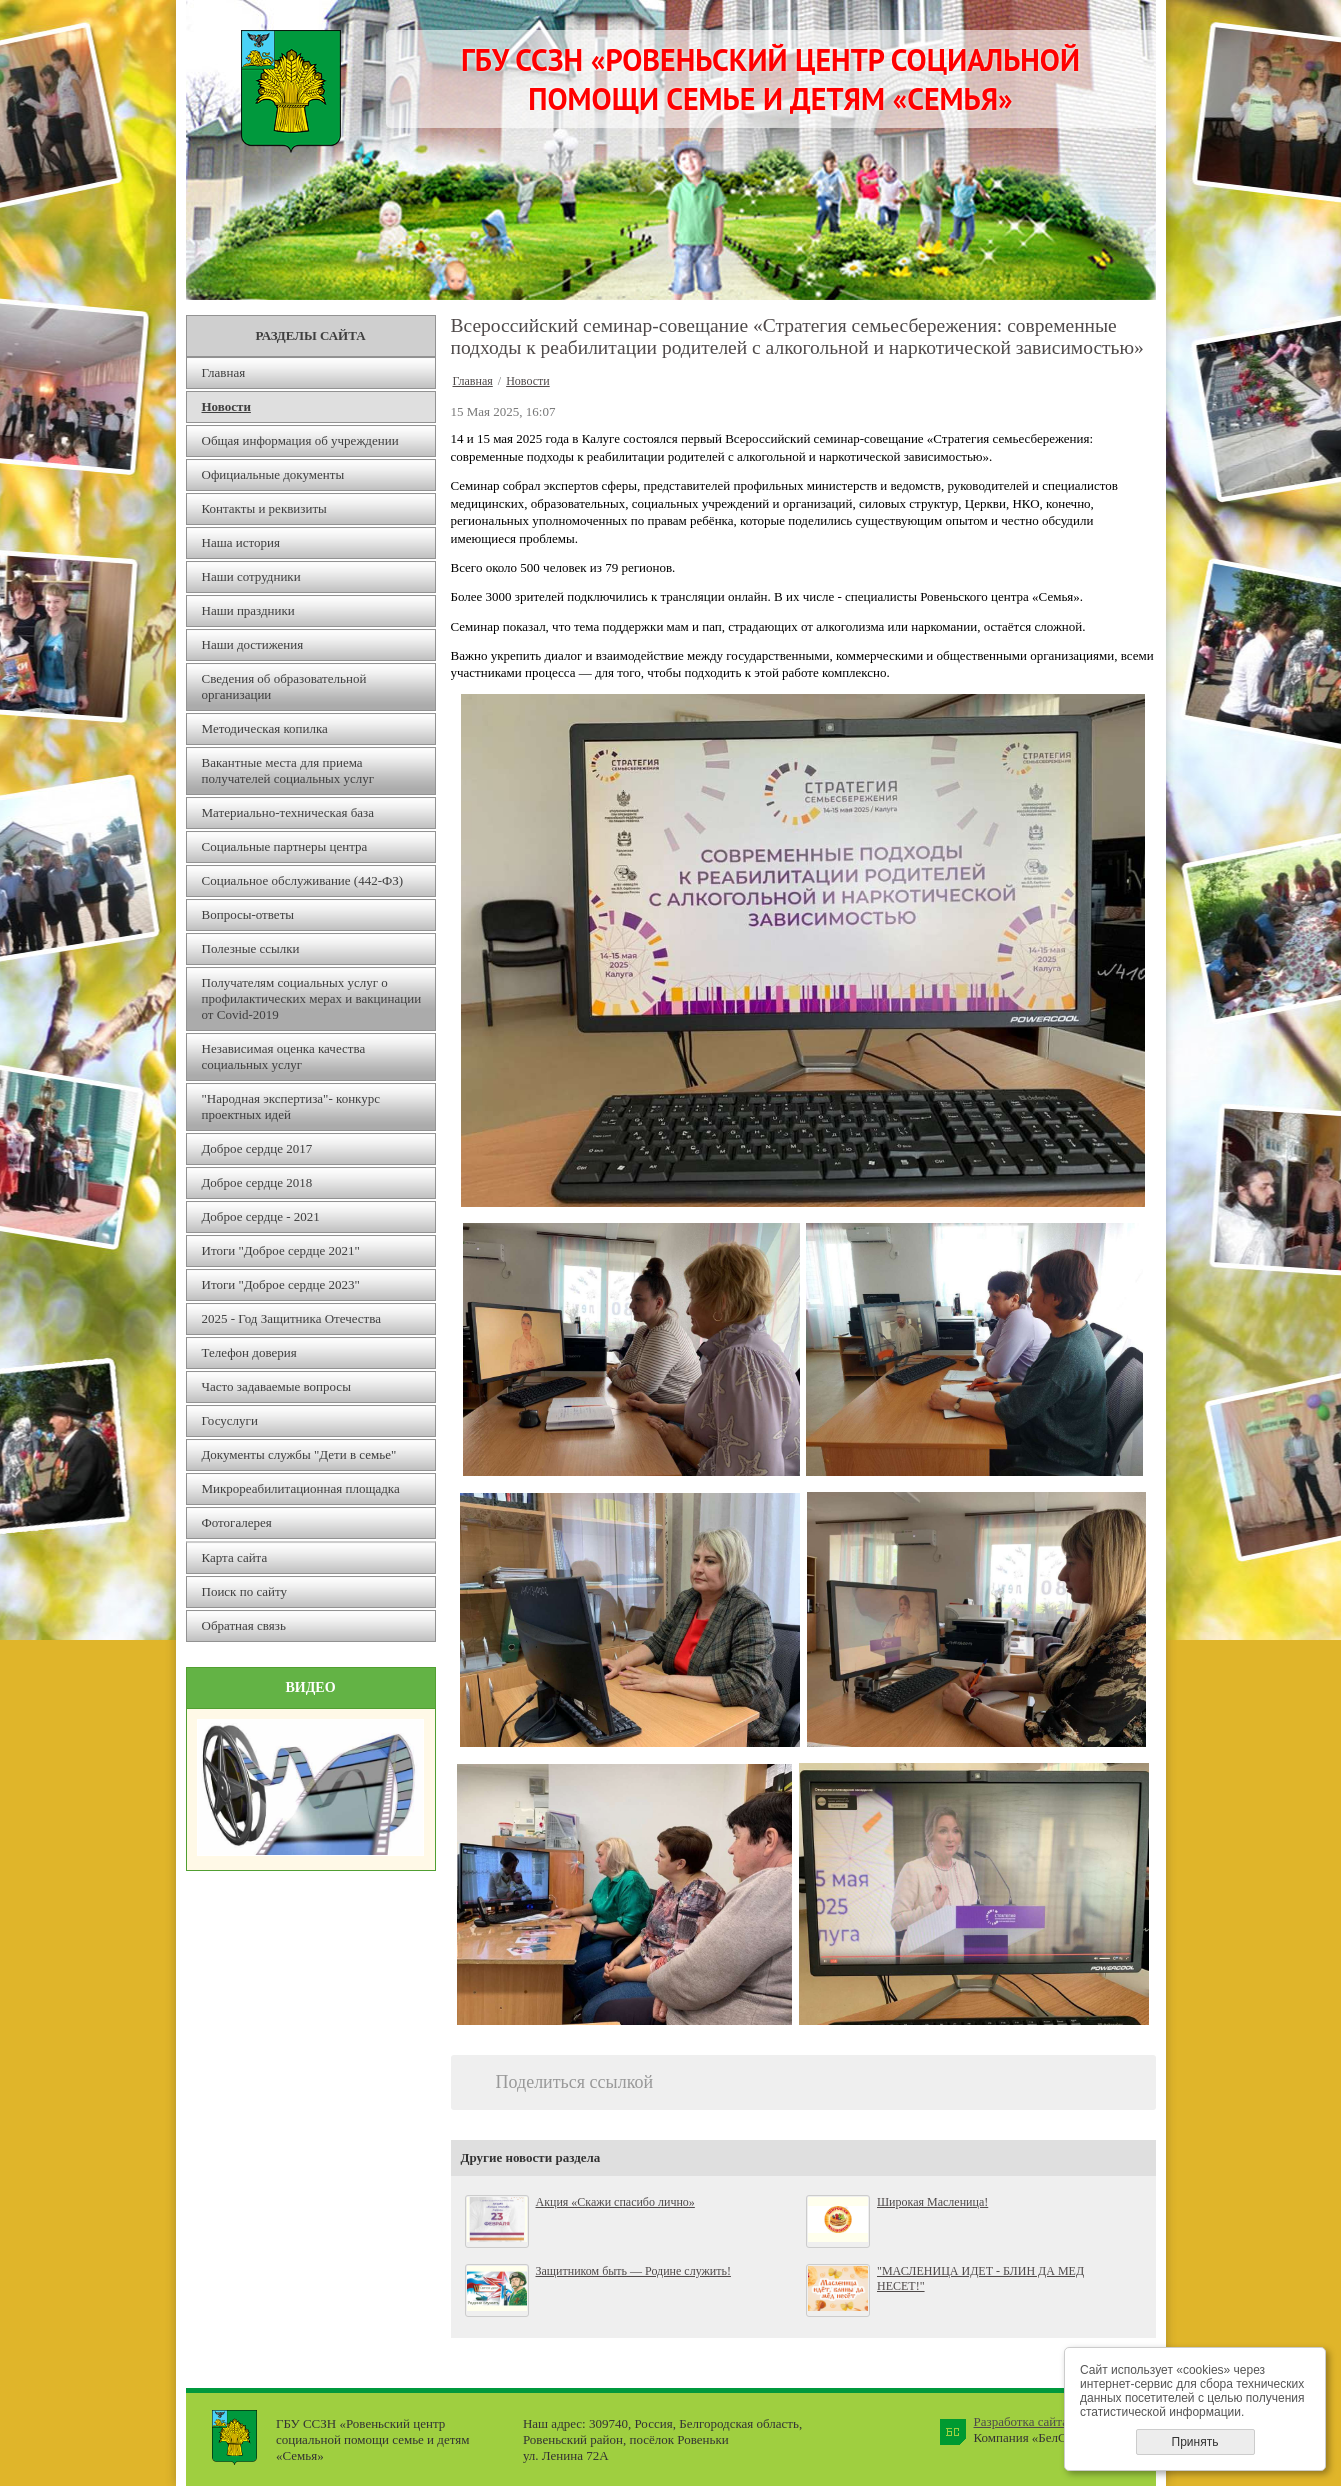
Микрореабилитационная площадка (301, 1488)
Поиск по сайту (245, 1591)
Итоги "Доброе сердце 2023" (281, 1284)
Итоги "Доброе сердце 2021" (281, 1250)
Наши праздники (248, 610)
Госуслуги (230, 1420)
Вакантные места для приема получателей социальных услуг (288, 770)
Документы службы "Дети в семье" (299, 1454)
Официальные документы (273, 474)
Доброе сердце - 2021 (261, 1216)
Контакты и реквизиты (264, 508)
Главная (224, 372)
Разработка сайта (1021, 2421)
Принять (1195, 2442)
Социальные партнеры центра (285, 846)
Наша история (241, 542)
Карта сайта (235, 1557)
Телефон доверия (249, 1352)
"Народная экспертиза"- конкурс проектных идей (291, 1106)
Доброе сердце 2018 (257, 1182)
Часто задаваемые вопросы (276, 1386)
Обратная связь (244, 1625)
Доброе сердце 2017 (257, 1148)
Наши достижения (253, 644)
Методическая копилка (265, 728)
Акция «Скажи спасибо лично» (615, 2202)
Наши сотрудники (251, 576)
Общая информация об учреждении (300, 440)
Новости (226, 406)
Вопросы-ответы (248, 914)
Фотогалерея (237, 1522)
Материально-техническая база (288, 812)
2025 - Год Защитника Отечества (292, 1318)
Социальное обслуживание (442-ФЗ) (303, 880)
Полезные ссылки (251, 948)
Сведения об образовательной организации (284, 686)
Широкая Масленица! (932, 2202)
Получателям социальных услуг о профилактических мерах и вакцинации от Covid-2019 (312, 998)
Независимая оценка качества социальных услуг (284, 1056)
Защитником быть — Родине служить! (633, 2271)
